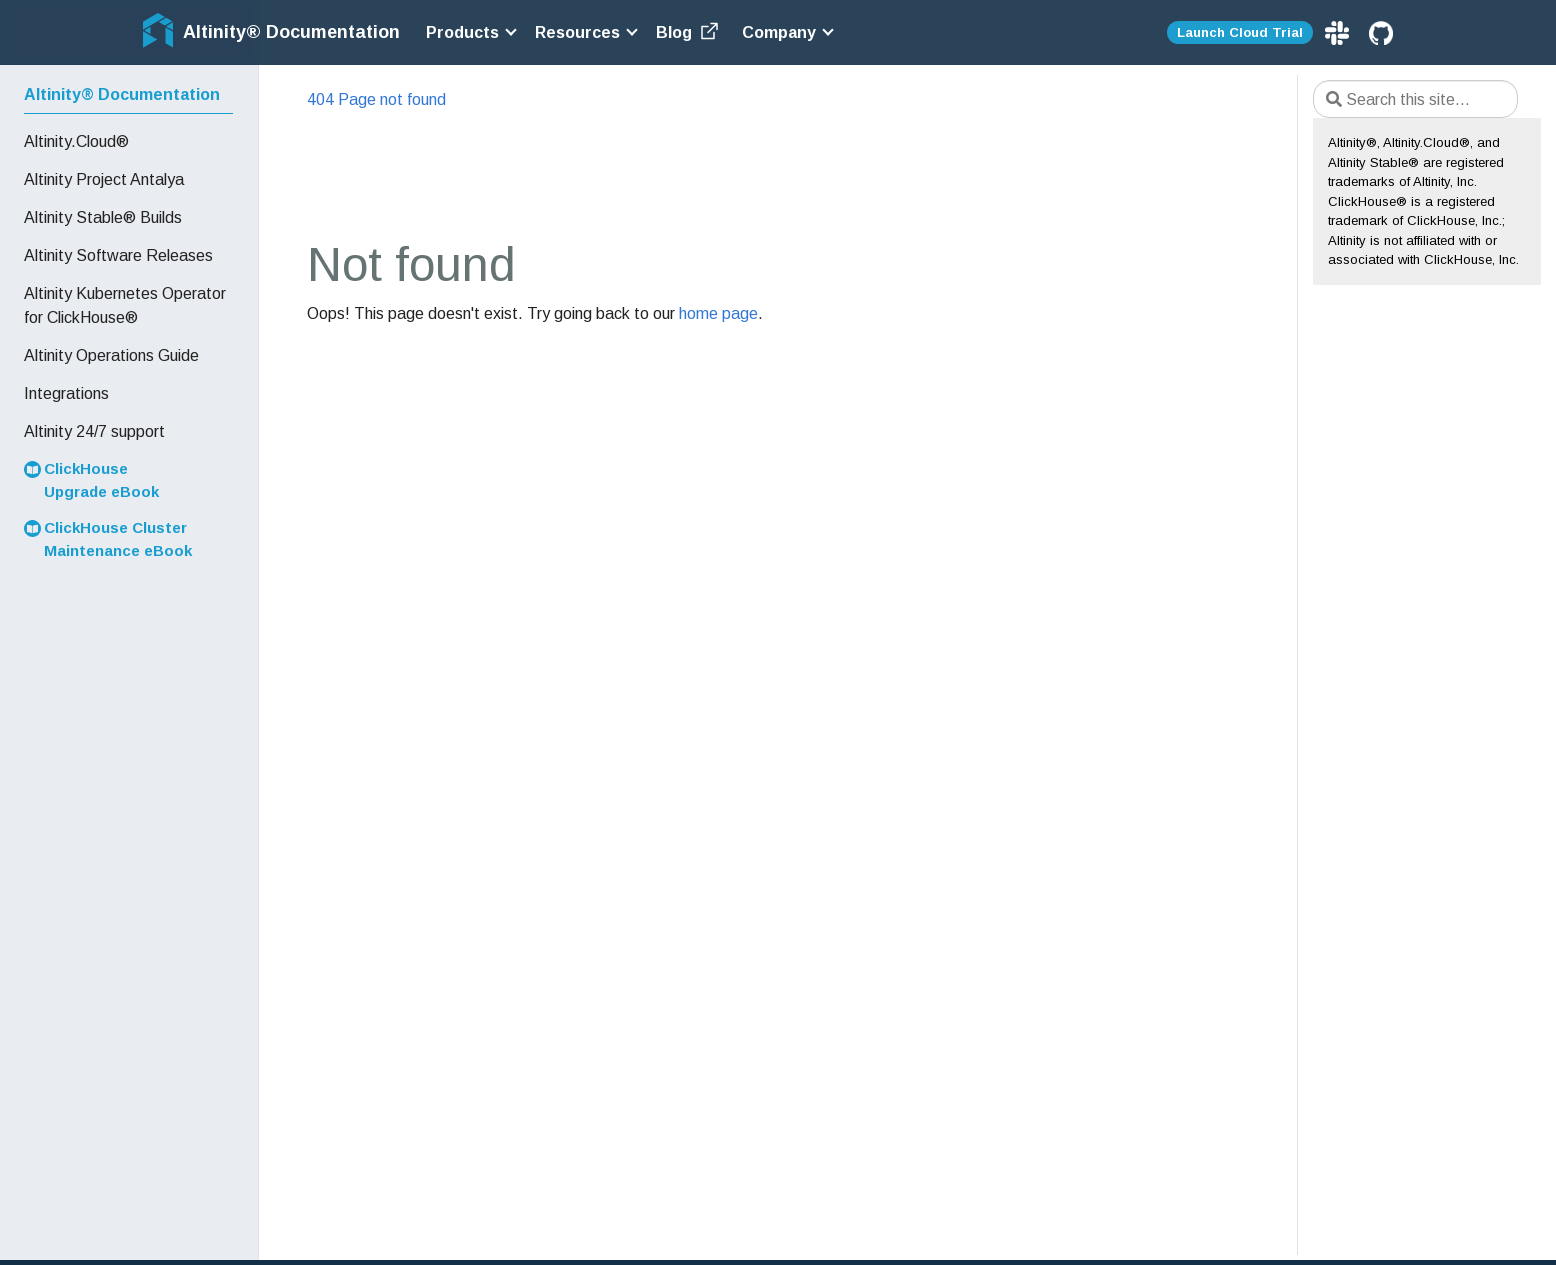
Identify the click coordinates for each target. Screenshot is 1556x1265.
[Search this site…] (1415, 99)
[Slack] (1339, 31)
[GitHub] (1381, 31)
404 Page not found (376, 99)
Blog (689, 32)
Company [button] (779, 32)
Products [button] (462, 32)
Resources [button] (577, 32)
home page (718, 313)
